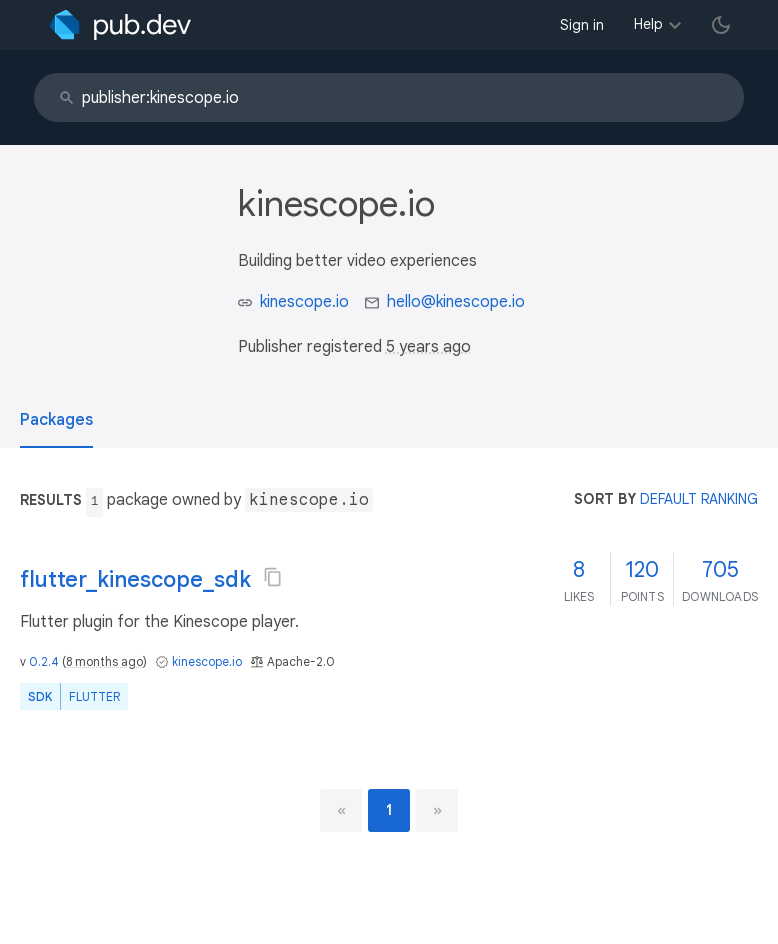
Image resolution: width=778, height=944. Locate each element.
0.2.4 (44, 661)
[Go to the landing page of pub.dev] (120, 25)
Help (648, 24)
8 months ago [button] (104, 661)
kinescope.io (304, 302)
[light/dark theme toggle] (721, 25)
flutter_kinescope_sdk (135, 579)
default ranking (699, 499)
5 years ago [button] (428, 347)
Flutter (94, 696)
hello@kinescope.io (456, 302)
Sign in (582, 25)
